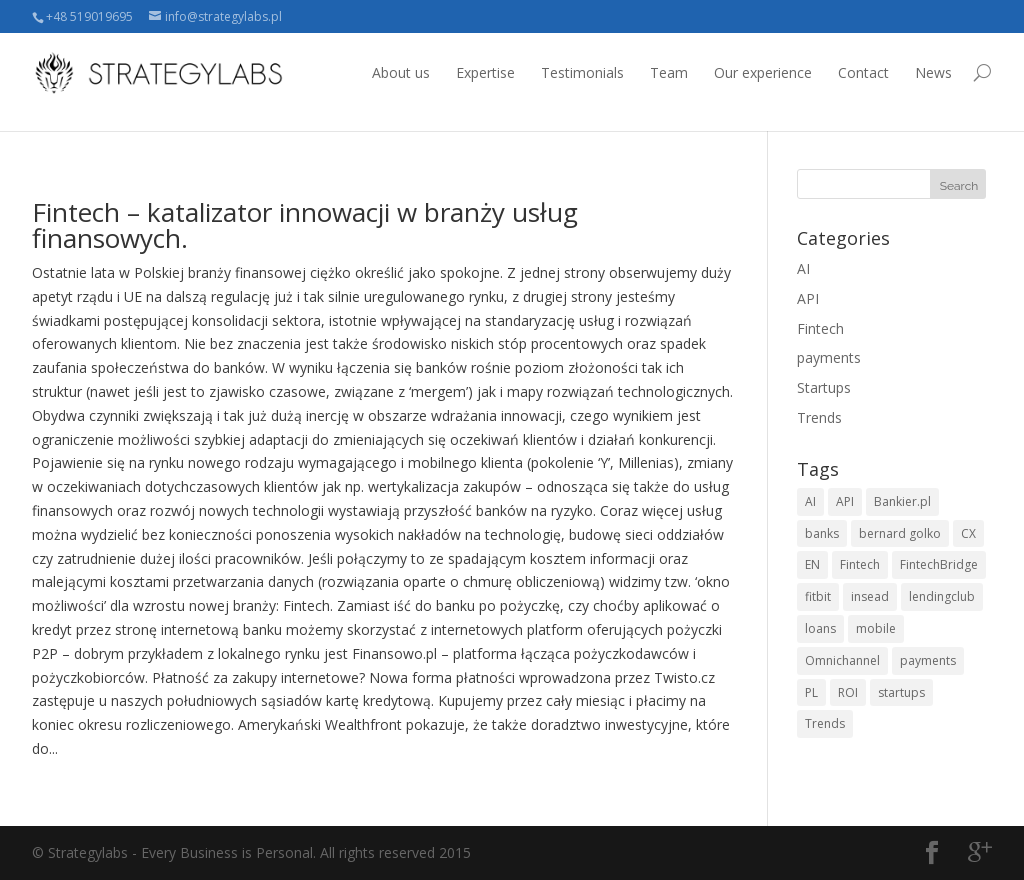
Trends (819, 417)
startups (901, 692)
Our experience (763, 72)
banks (822, 533)
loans (820, 628)
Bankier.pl (902, 501)
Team (669, 72)
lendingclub (942, 596)
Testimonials (582, 72)
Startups (824, 387)
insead (870, 596)
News (933, 72)
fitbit (818, 596)
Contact (863, 72)
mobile (876, 628)
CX (968, 533)
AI (803, 268)
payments (829, 357)
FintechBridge (939, 564)
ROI (848, 692)
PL (811, 692)
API (808, 298)
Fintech (820, 328)
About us (401, 72)
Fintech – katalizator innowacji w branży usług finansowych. (305, 225)
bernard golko (900, 533)
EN (812, 564)
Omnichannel (842, 660)
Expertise (485, 72)
